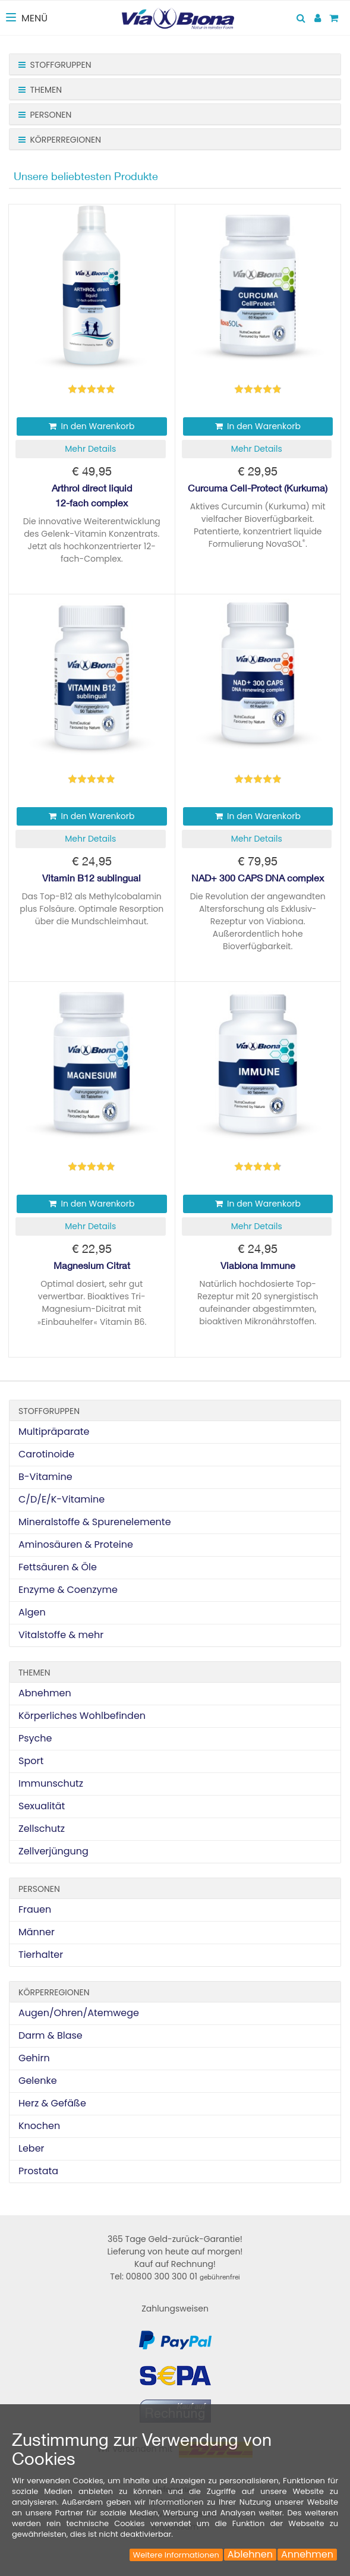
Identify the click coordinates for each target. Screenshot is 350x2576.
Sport (30, 1761)
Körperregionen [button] (59, 140)
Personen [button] (44, 115)
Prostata (38, 2171)
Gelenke (37, 2080)
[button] (90, 449)
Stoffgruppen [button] (54, 65)
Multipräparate (53, 1431)
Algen (32, 1612)
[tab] (175, 64)
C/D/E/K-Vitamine (61, 1499)
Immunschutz (50, 1783)
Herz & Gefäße (52, 2103)
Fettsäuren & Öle (57, 1567)
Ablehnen (250, 2555)
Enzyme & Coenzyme (68, 1589)
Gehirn (34, 2058)
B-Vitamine (45, 1477)
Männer (36, 1932)
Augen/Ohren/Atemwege (78, 2013)
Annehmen (307, 2555)
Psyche (35, 1738)
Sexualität (41, 1806)
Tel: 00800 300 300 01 (174, 2276)
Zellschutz (41, 1828)
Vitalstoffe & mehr (60, 1635)
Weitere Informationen (176, 2555)
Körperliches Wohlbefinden (82, 1715)
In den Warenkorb (91, 426)
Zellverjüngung (53, 1851)
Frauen (34, 1909)
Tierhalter (40, 1954)
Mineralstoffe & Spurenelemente (94, 1522)
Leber (31, 2148)
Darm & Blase (50, 2035)
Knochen (39, 2126)
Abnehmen (44, 1693)
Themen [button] (40, 90)
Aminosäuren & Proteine (75, 1544)
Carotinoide (46, 1454)
